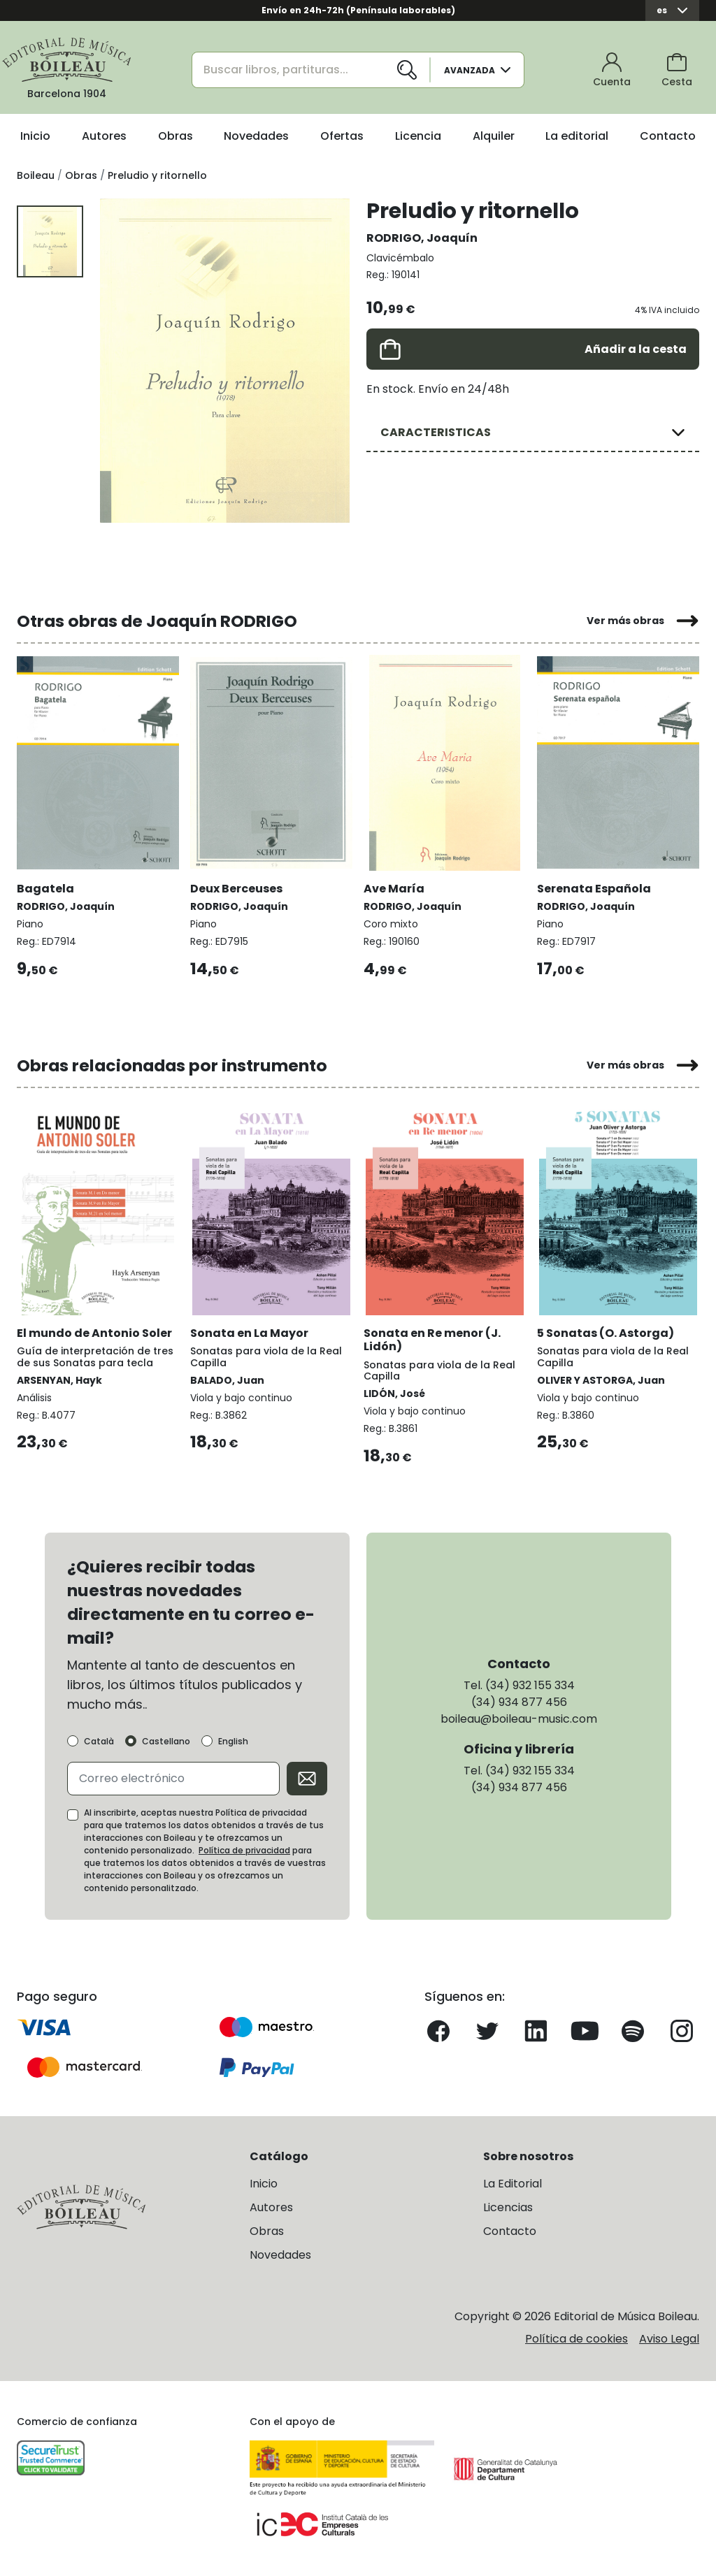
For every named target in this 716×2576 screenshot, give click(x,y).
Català (99, 1741)
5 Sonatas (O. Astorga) (605, 1333)
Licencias (508, 2207)
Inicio (35, 136)
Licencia (418, 136)
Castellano (166, 1741)
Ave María (394, 889)
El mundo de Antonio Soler (94, 1333)
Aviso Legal (669, 2339)
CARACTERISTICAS (435, 432)
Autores (104, 136)
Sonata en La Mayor (249, 1333)
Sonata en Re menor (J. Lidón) (432, 1339)
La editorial (576, 136)
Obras (175, 136)
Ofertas (342, 136)
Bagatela (45, 889)
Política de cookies (576, 2339)
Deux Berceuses (236, 889)
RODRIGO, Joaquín (422, 238)
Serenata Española (594, 889)
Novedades (256, 136)
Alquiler (494, 136)
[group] (225, 360)
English (233, 1741)
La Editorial (512, 2184)
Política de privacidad (244, 1850)
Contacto (668, 136)
